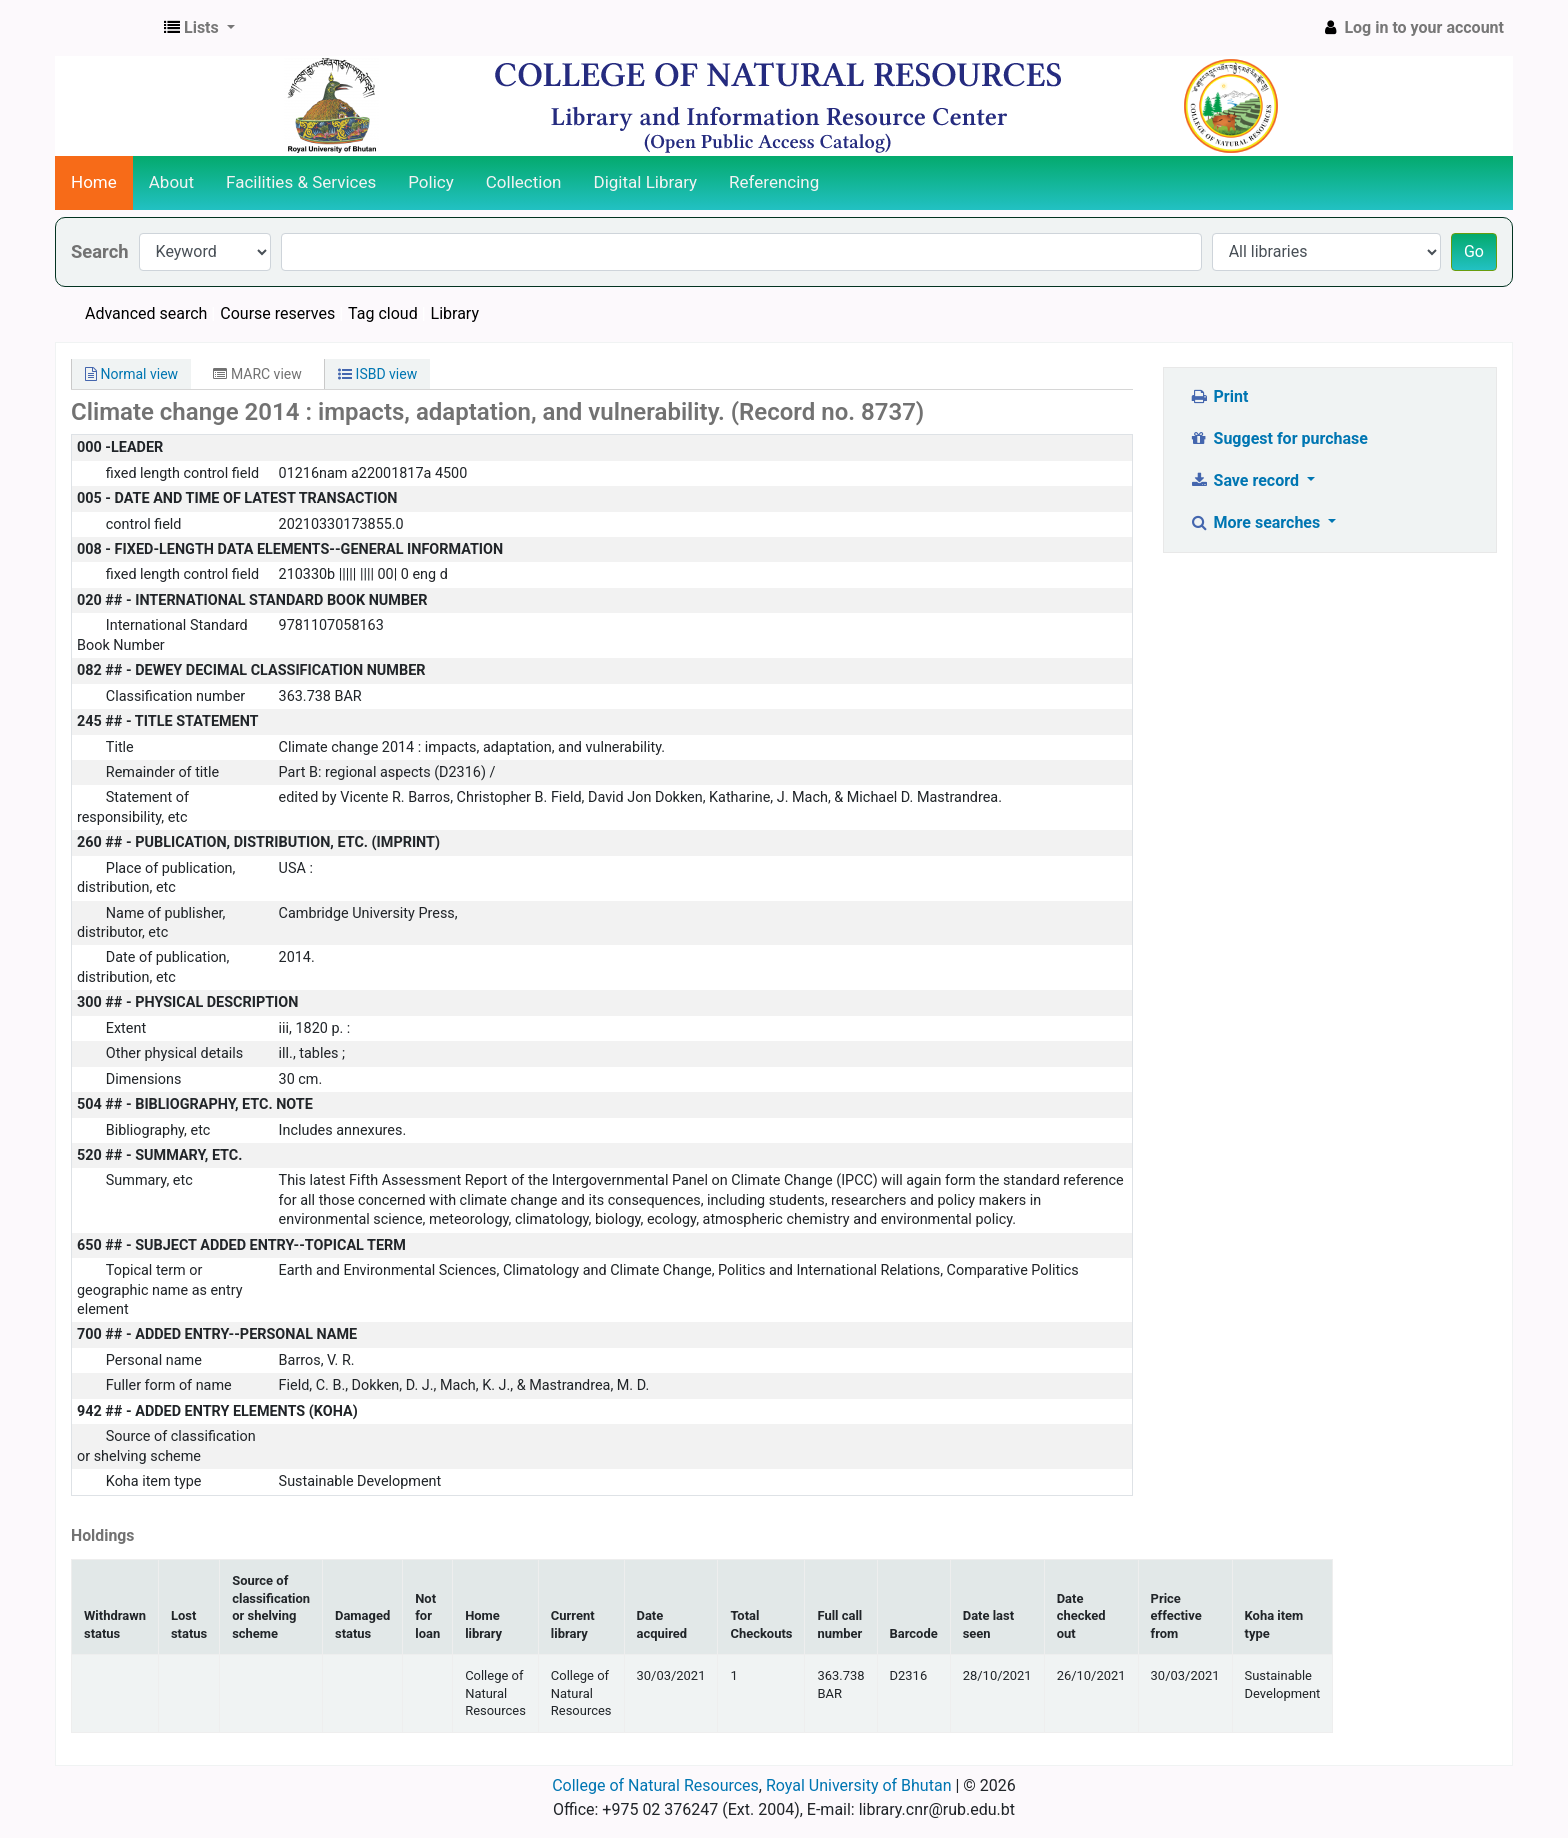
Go (1474, 251)
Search (100, 251)
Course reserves (277, 313)
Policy (431, 182)
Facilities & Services (301, 182)
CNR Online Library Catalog (106, 28)
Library (455, 313)
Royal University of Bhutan (859, 1785)
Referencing (774, 182)
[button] (199, 28)
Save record (1246, 480)
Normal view (131, 374)
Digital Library (646, 182)
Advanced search (146, 313)
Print (1218, 396)
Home (94, 182)
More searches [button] (1256, 522)
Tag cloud (383, 313)
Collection (524, 182)
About (171, 182)
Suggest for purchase (1278, 438)
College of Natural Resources (655, 1785)
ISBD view (377, 374)
